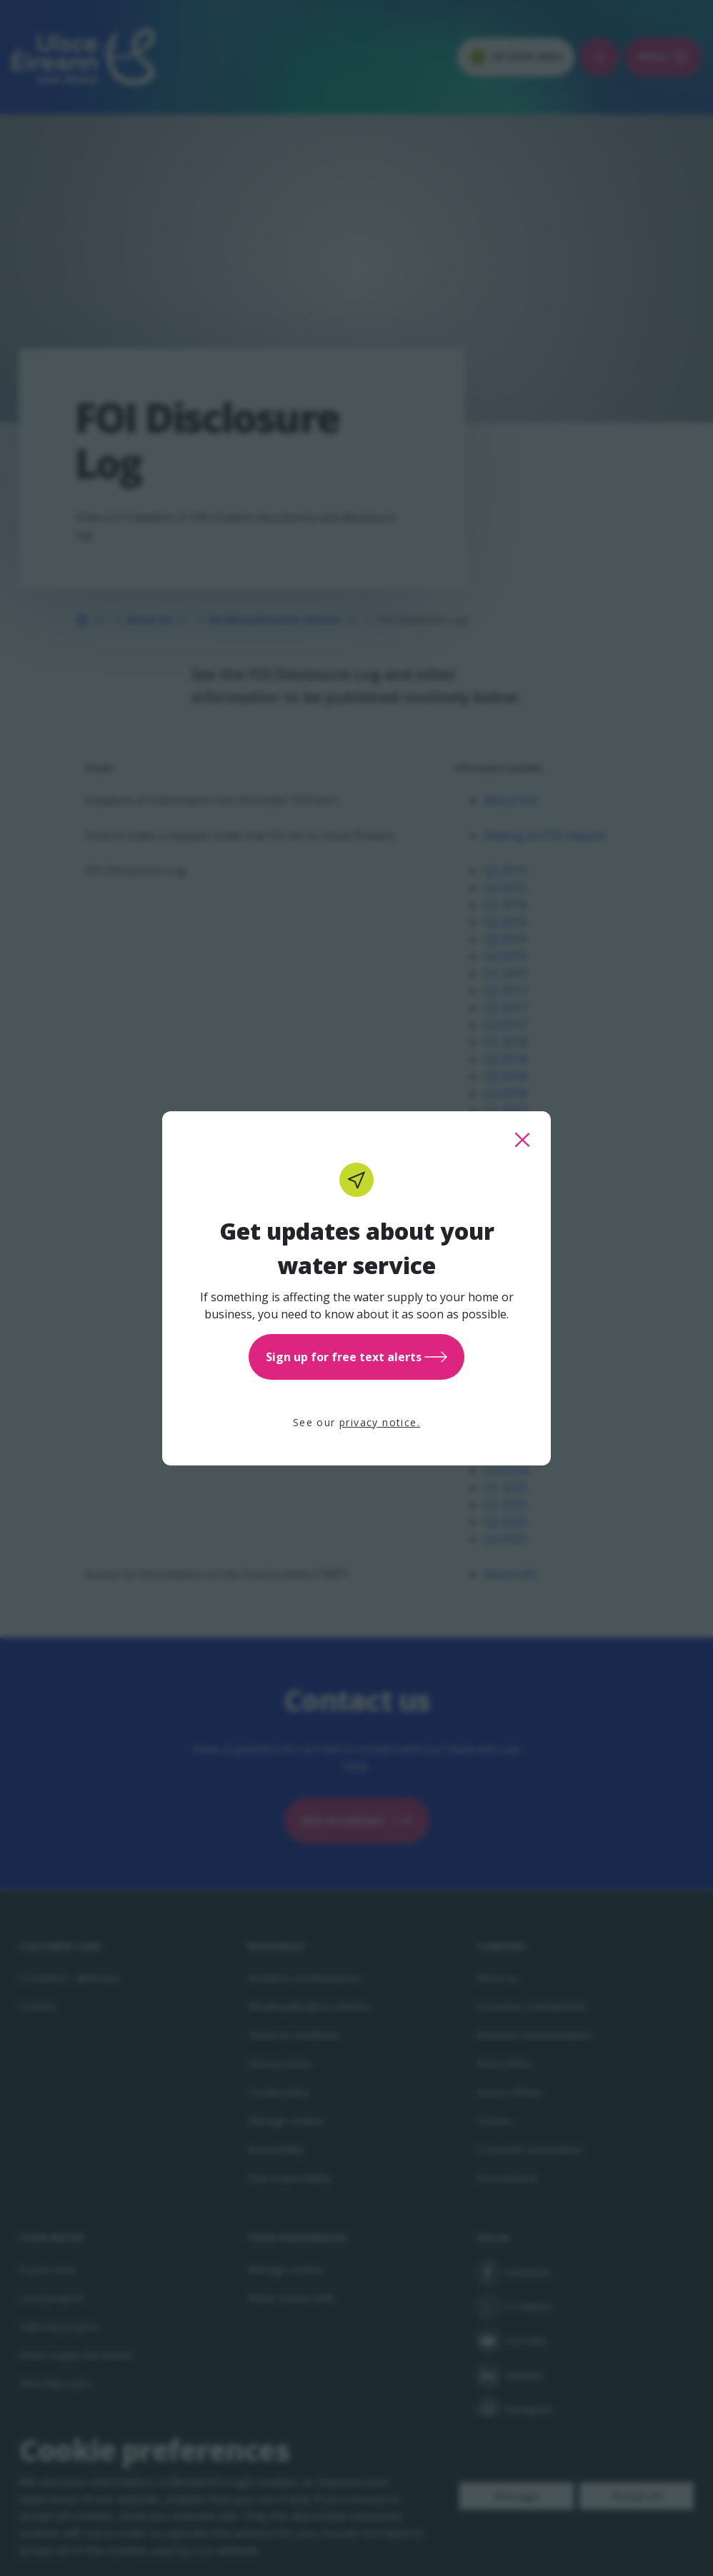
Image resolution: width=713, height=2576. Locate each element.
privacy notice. (379, 1422)
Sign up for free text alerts (356, 1357)
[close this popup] (522, 1140)
